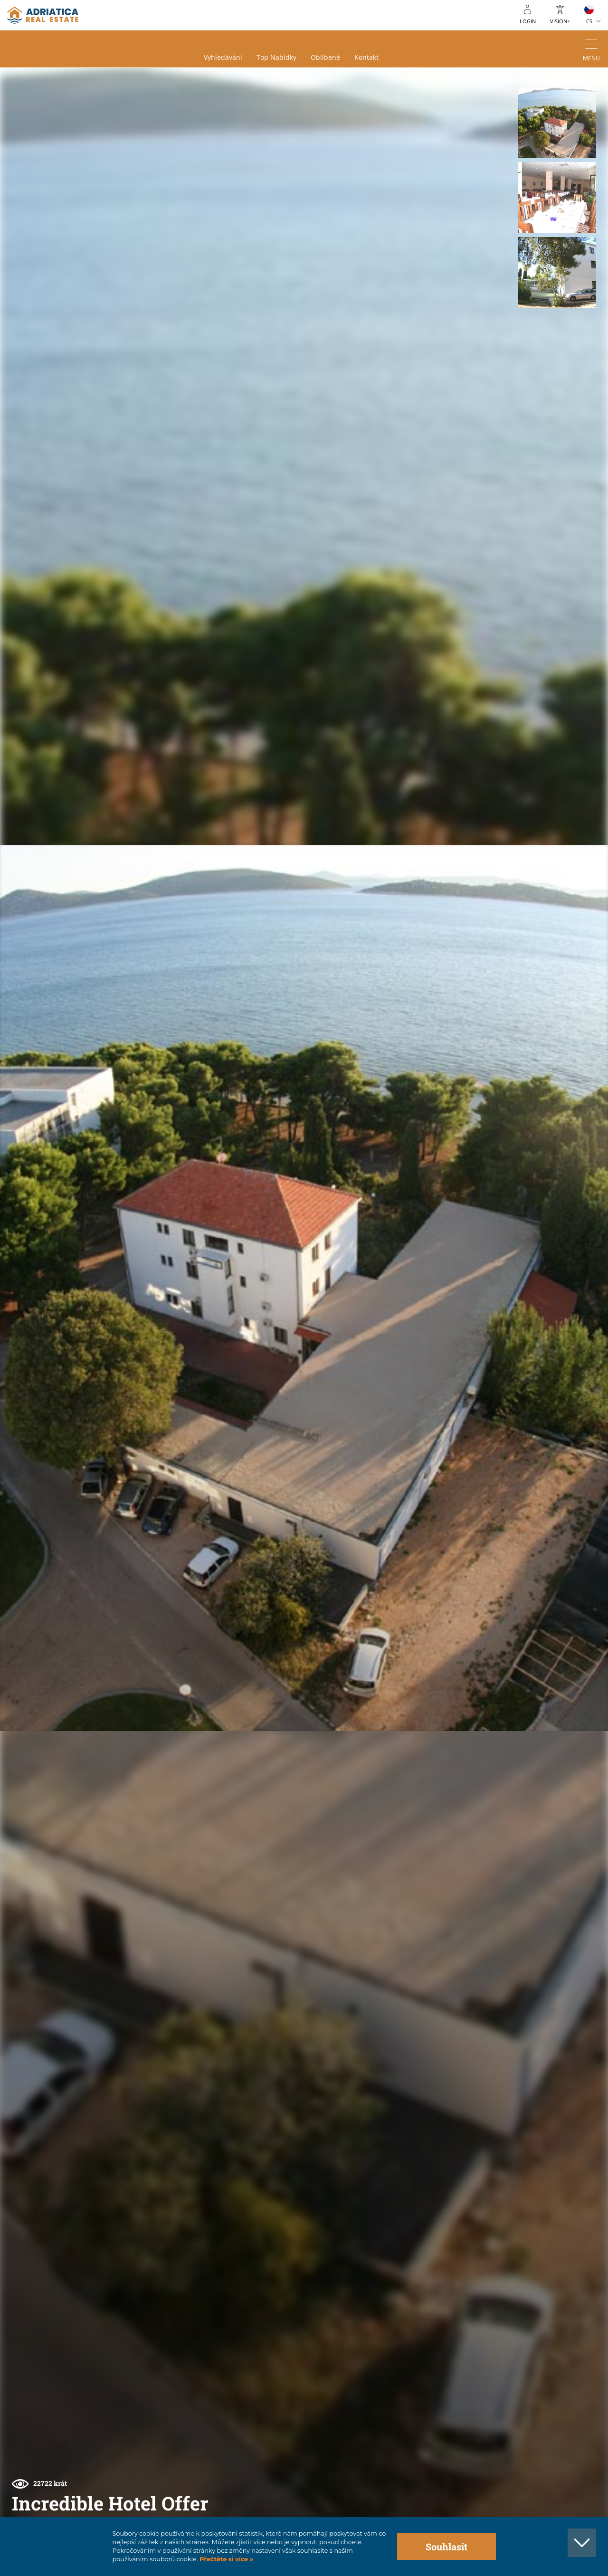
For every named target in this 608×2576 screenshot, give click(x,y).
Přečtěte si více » (225, 2559)
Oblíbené (325, 57)
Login (528, 21)
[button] (557, 122)
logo (42, 15)
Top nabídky (276, 57)
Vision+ (560, 21)
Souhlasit (446, 2546)
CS (589, 21)
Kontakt (366, 57)
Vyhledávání (223, 57)
